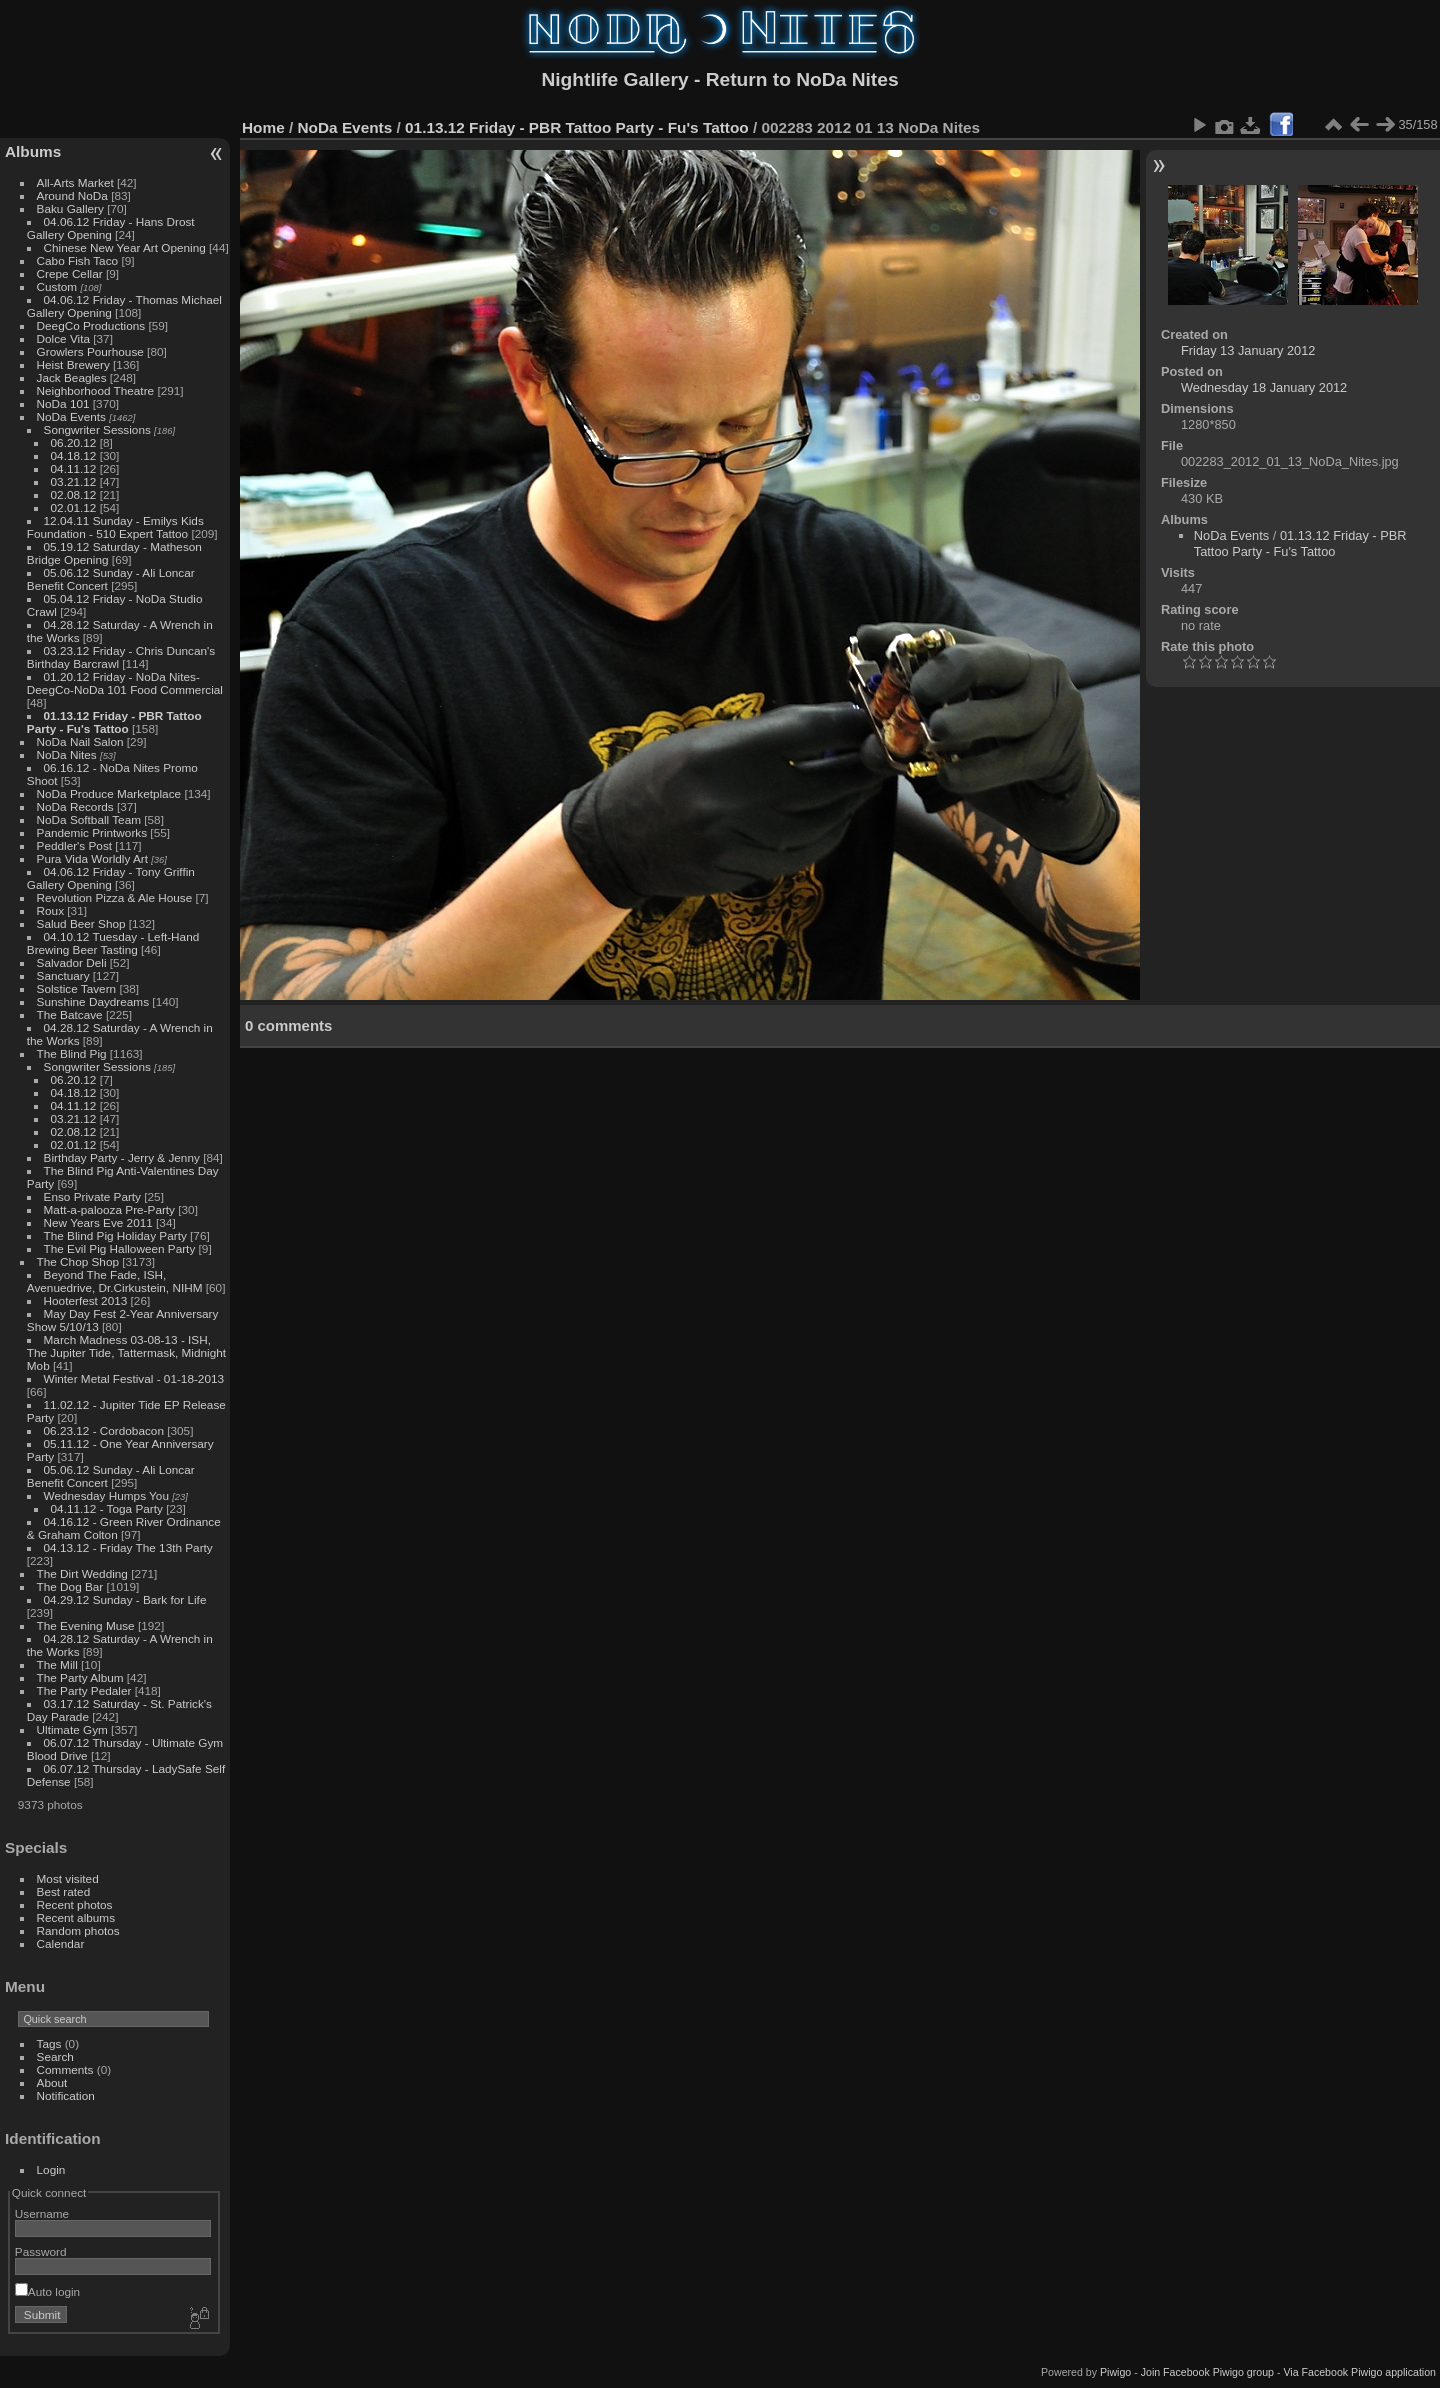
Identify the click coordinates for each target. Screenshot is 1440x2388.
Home (263, 127)
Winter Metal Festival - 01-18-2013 (134, 1378)
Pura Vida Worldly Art (92, 858)
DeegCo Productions (91, 325)
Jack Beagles (72, 377)
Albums (33, 151)
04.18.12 (74, 455)
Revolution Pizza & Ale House (115, 897)
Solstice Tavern (77, 988)
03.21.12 (74, 481)
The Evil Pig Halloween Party (120, 1248)
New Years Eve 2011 (98, 1222)
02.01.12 (74, 507)
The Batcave (70, 1014)
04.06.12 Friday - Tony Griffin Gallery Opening (111, 878)
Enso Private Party (92, 1196)
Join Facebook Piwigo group (1207, 2372)
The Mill (57, 1664)
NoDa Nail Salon (80, 741)
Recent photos (75, 1904)
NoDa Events (71, 416)
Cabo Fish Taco (78, 260)
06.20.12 (74, 442)
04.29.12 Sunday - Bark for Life (125, 1599)
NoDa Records (75, 806)
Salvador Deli (72, 962)
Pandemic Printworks (92, 832)
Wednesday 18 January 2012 (1264, 387)
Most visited (68, 1878)
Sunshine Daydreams (93, 1001)
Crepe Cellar (70, 273)
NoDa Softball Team (89, 819)
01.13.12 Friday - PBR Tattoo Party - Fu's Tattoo (114, 722)
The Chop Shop (78, 1261)
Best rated (64, 1891)
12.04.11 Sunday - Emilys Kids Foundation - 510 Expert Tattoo (115, 527)
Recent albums (76, 1917)
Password (41, 2251)
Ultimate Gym (72, 1729)
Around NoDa (72, 195)
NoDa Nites (67, 754)
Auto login (47, 2291)
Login (51, 2169)
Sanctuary (63, 975)
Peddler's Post (75, 845)
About (52, 2082)
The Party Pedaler (84, 1690)
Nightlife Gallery (614, 79)
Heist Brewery (73, 364)
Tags (49, 2043)
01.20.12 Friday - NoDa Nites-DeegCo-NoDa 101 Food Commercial (125, 683)
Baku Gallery (70, 208)
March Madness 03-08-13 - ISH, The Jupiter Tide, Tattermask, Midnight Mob (126, 1352)
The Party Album (80, 1677)
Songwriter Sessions (97, 429)
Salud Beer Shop (81, 923)
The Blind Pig (72, 1053)
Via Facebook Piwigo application (1359, 2372)
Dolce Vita (63, 338)
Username (42, 2213)
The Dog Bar (70, 1586)
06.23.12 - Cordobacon (104, 1430)
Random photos (78, 1930)
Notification (66, 2095)
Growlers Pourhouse (90, 351)
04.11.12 (74, 468)
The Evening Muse (86, 1625)
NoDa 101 (63, 403)
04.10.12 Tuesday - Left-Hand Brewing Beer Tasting (113, 943)
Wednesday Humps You (106, 1495)
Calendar (61, 1943)
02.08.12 (74, 494)
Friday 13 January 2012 (1248, 350)
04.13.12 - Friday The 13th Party (128, 1547)
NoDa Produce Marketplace (109, 793)
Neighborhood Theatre (96, 390)
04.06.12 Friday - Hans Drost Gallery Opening (111, 228)
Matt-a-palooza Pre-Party (109, 1209)
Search (55, 2056)
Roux (50, 910)
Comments (65, 2069)
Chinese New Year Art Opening (125, 247)
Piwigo (1115, 2372)
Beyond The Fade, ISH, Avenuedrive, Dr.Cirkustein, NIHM (115, 1281)
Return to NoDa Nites (802, 79)
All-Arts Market (75, 182)
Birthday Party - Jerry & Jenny (122, 1157)
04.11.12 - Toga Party (107, 1508)
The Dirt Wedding (82, 1573)
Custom (57, 286)
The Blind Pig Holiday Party (115, 1235)
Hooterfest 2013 (86, 1300)
